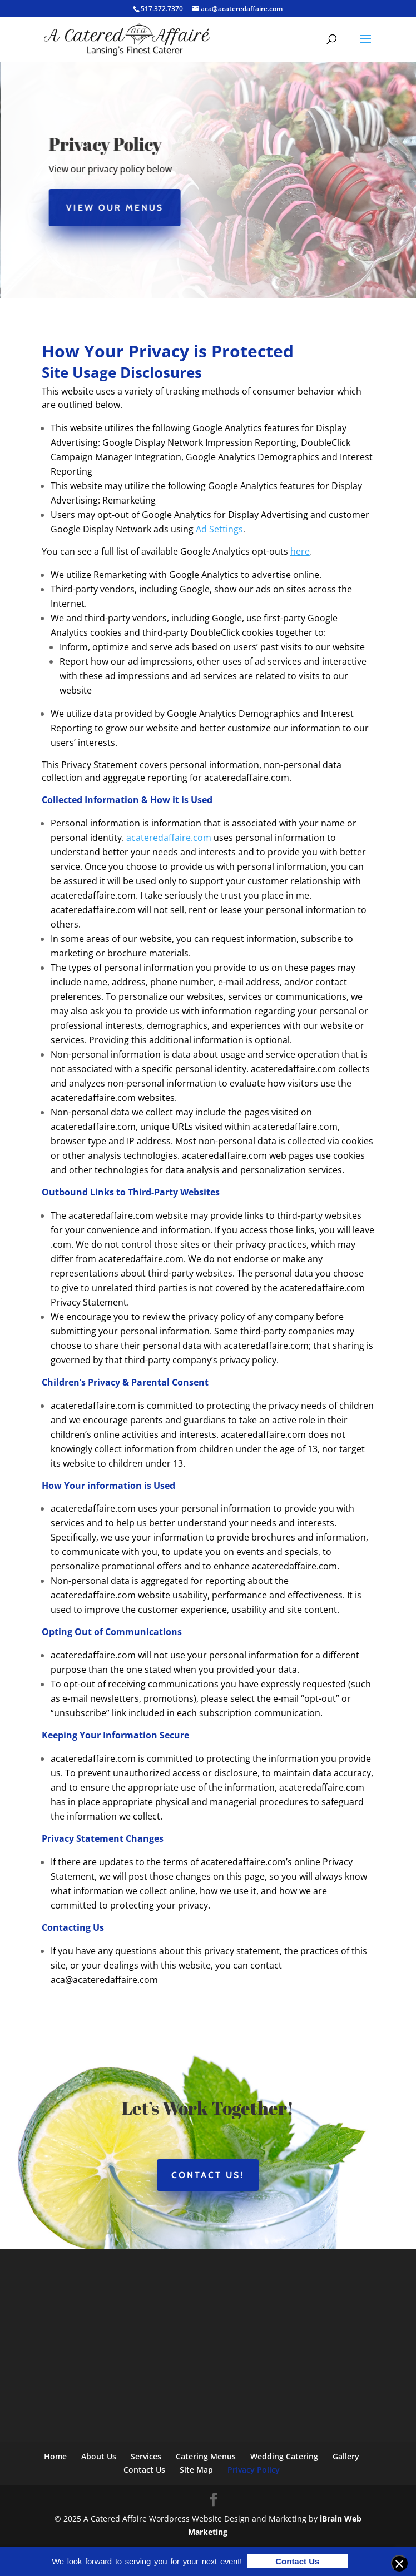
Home (55, 2456)
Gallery (346, 2456)
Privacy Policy (253, 2469)
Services (146, 2456)
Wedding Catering (284, 2456)
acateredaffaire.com (168, 837)
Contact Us (144, 2469)
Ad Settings (219, 529)
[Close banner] (399, 2563)
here (300, 551)
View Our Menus (117, 207)
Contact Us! (207, 2175)
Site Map (196, 2469)
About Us (98, 2456)
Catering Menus (206, 2456)
